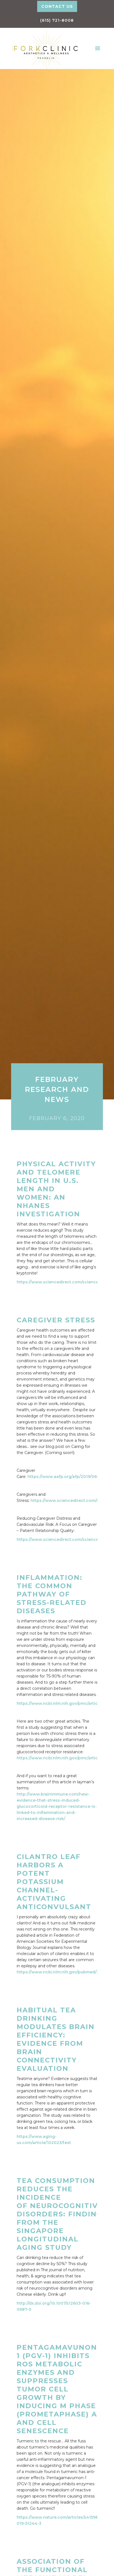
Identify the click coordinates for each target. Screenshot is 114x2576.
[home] (44, 48)
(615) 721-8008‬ (57, 20)
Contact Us (57, 6)
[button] (98, 48)
